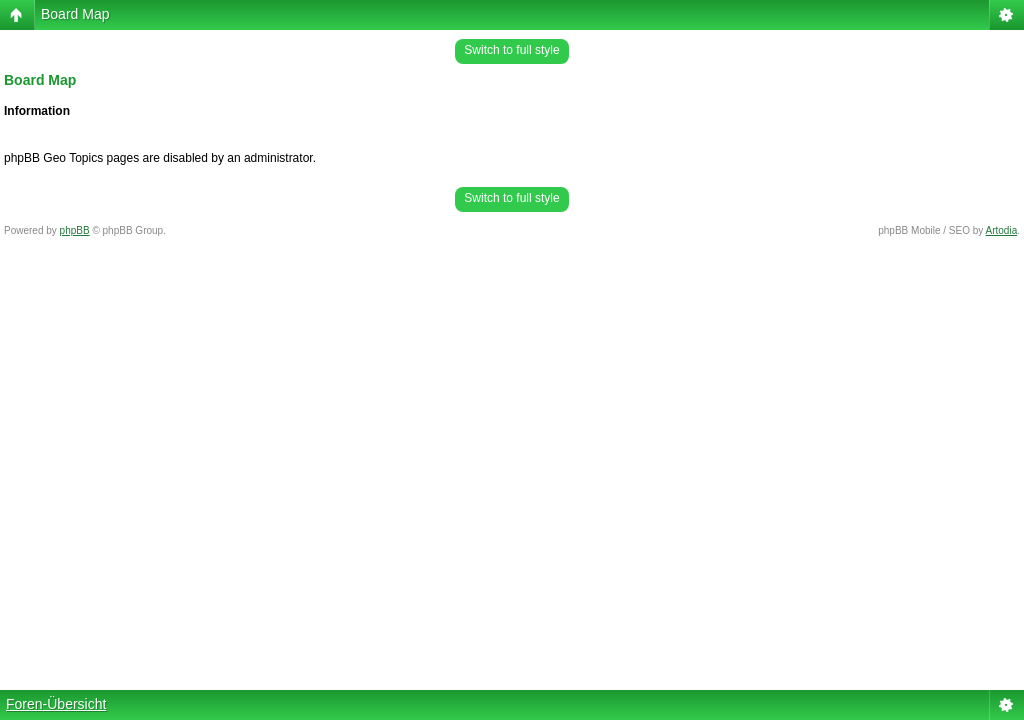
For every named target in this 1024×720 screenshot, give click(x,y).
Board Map (75, 14)
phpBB (75, 230)
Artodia (1002, 230)
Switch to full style (511, 50)
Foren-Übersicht (56, 704)
